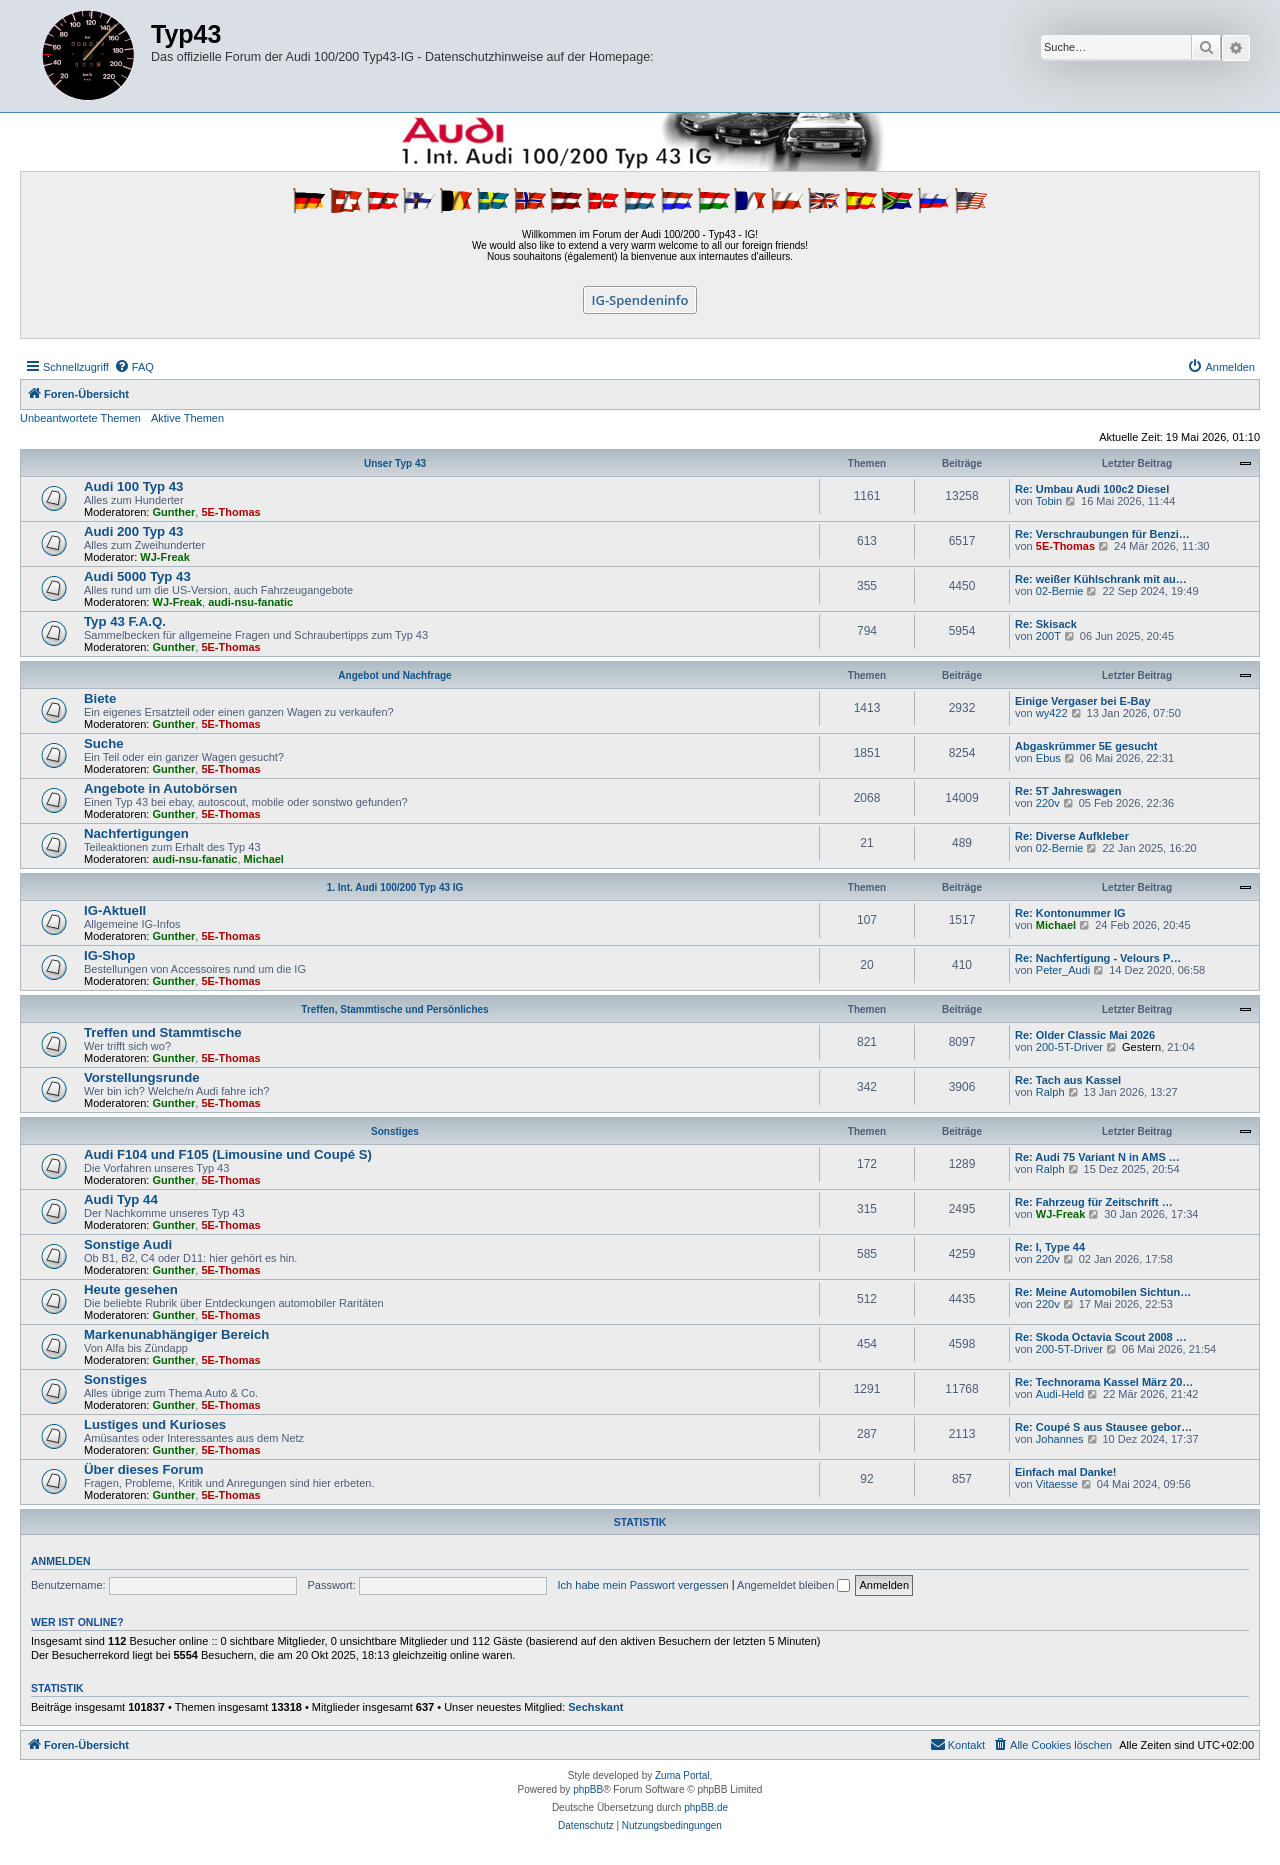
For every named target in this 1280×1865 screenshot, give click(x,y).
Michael (264, 859)
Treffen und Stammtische (163, 1032)
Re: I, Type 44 (1050, 1247)
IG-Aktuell (115, 910)
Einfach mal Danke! (1065, 1472)
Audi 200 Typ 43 (133, 531)
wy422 (1052, 713)
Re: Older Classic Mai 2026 (1085, 1035)
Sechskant (595, 1707)
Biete (100, 698)
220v (1048, 803)
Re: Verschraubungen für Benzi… (1102, 534)
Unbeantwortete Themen (80, 418)
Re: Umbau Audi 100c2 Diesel (1092, 489)
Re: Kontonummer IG (1070, 913)
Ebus (1048, 758)
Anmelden (61, 1561)
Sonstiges (395, 1131)
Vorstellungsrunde (142, 1077)
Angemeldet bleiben (793, 1585)
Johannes (1060, 1439)
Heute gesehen (131, 1289)
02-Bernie (1060, 591)
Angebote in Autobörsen (160, 788)
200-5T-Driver (1069, 1047)
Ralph (1050, 1092)
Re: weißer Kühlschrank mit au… (1101, 579)
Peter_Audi (1063, 970)
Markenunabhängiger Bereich (176, 1334)
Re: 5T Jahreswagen (1068, 791)
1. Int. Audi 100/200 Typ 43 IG (395, 887)
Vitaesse (1057, 1484)
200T (1048, 636)
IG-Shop (109, 955)
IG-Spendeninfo (640, 300)
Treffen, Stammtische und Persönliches (394, 1009)
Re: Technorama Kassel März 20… (1104, 1382)
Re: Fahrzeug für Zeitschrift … (1094, 1202)
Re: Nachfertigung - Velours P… (1098, 958)
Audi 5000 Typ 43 (137, 576)
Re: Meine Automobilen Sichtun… (1103, 1292)
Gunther (174, 512)
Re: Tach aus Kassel (1068, 1080)
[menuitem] (134, 367)
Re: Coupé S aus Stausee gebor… (1103, 1427)
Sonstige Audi (128, 1244)
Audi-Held (1060, 1394)
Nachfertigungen (136, 833)
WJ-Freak (165, 557)
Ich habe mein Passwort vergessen (643, 1585)
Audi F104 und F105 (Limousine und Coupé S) (228, 1154)
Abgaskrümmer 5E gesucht (1086, 746)
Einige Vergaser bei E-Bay (1083, 701)
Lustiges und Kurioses (155, 1424)
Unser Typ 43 (395, 463)
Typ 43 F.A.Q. (125, 621)
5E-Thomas (230, 512)
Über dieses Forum (143, 1469)
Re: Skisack (1046, 624)
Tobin (1049, 501)
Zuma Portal (682, 1775)
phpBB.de (706, 1807)
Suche (104, 743)
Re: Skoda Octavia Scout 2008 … (1101, 1337)
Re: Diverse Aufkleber (1072, 836)
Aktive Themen (187, 418)
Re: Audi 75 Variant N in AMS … (1097, 1157)
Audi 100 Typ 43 (133, 486)
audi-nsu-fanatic (250, 602)
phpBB (588, 1789)
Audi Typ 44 (121, 1199)
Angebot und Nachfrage (394, 675)
